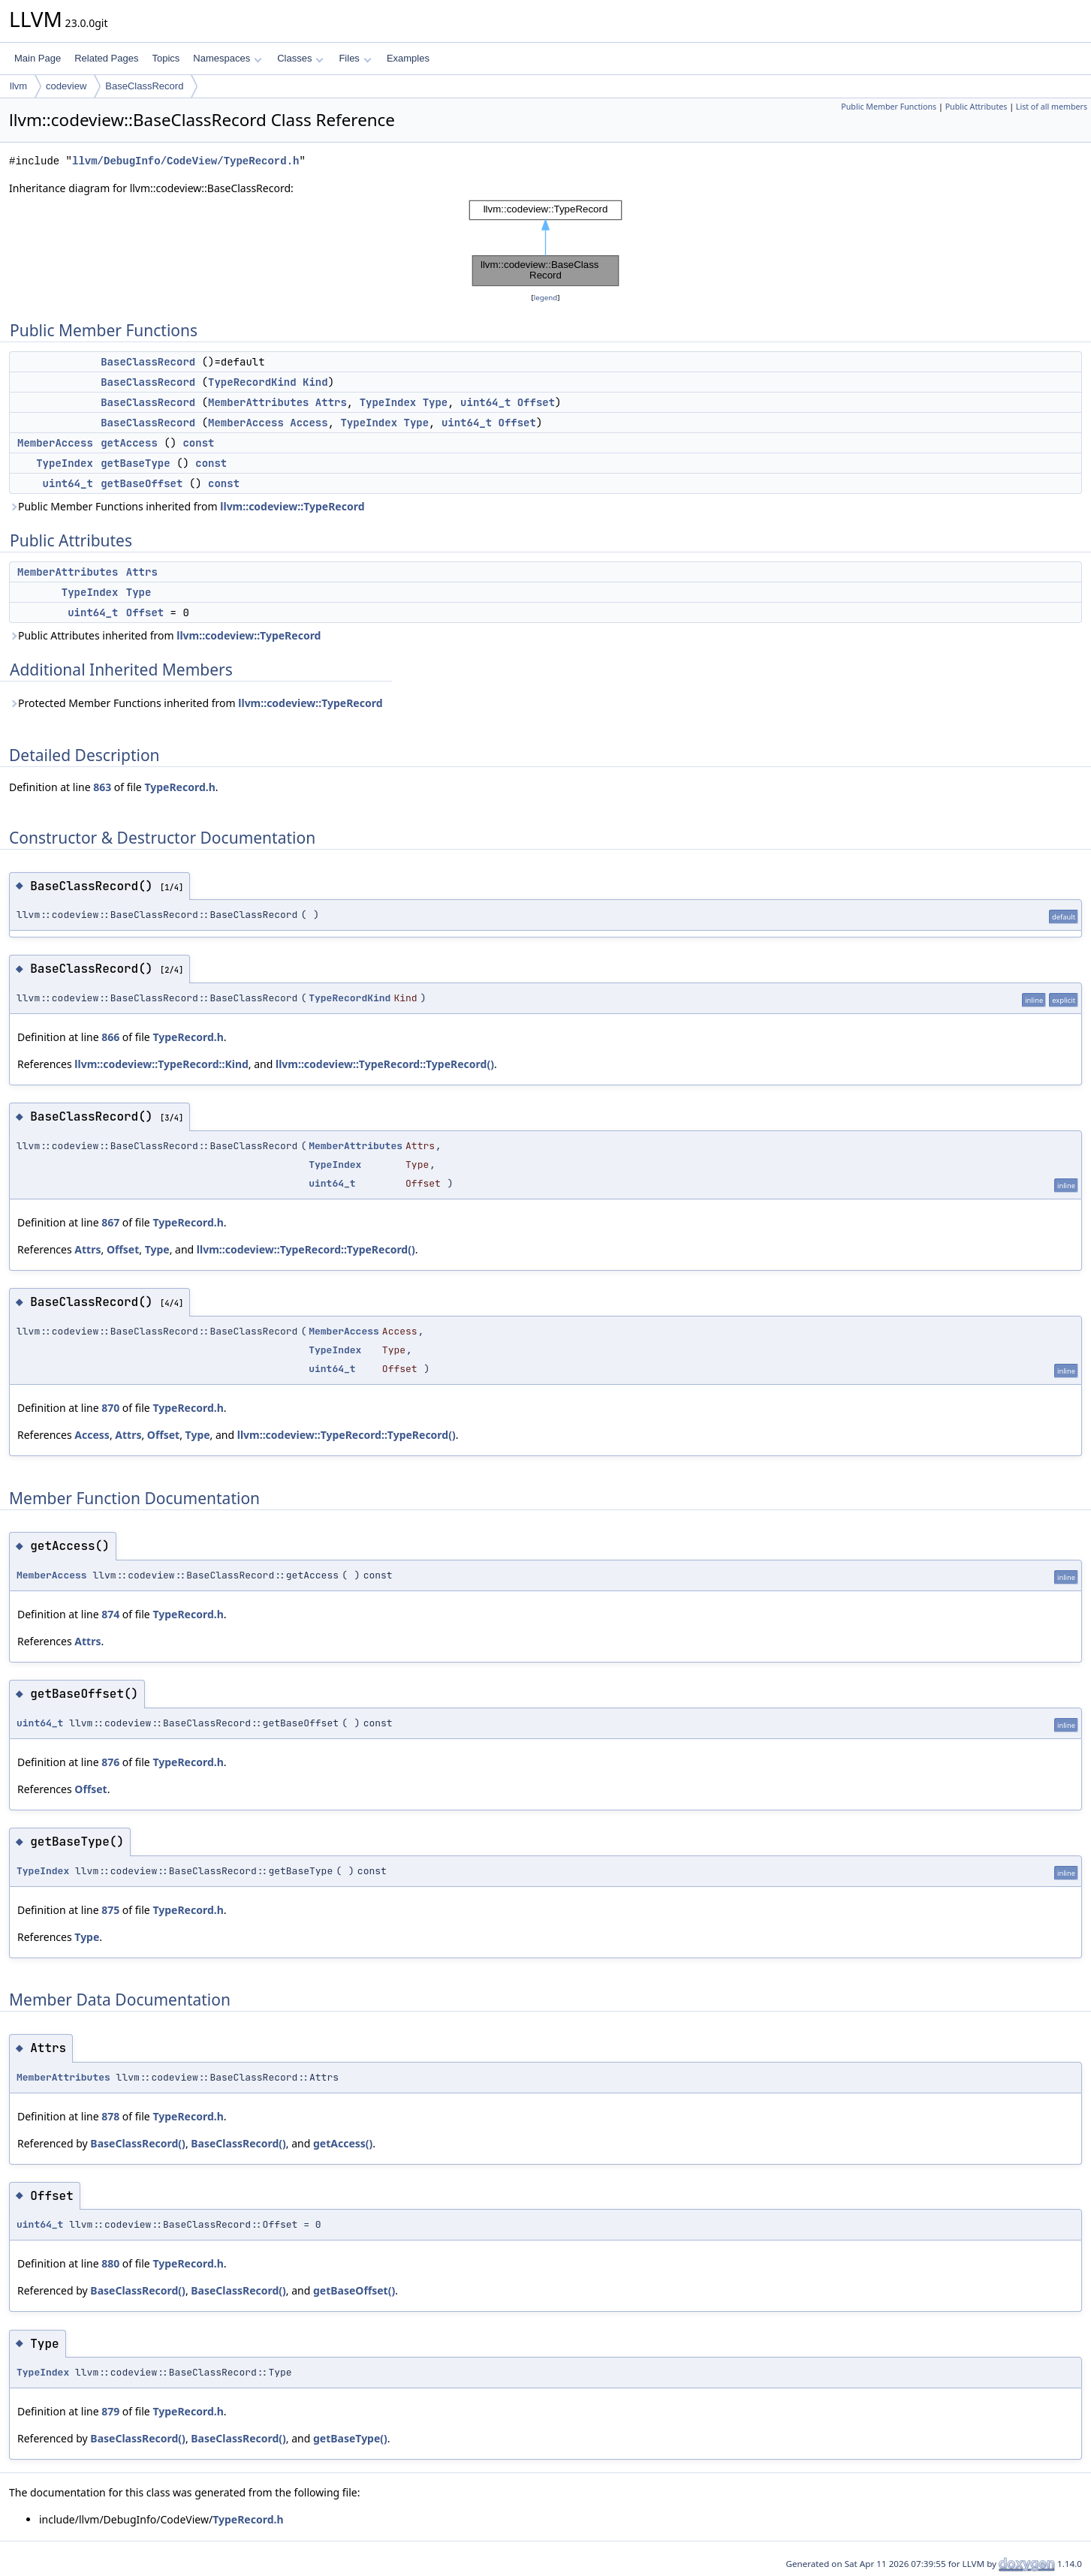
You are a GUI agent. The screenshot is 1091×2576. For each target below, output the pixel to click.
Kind (315, 382)
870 (110, 1408)
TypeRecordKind (252, 382)
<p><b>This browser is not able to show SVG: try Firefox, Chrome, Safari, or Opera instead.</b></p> (546, 243)
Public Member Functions (888, 106)
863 (102, 787)
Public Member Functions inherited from (187, 506)
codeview (66, 86)
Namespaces (227, 58)
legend (546, 297)
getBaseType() (350, 2438)
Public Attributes (976, 106)
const (198, 443)
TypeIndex (388, 402)
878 (110, 2116)
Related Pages (106, 58)
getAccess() (342, 2143)
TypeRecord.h (179, 787)
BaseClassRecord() (137, 2143)
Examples (408, 58)
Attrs (331, 402)
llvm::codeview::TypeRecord (292, 506)
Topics (165, 58)
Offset (536, 402)
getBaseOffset (141, 483)
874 (110, 1614)
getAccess (129, 443)
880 (110, 2263)
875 (110, 1910)
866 (110, 1037)
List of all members (1051, 106)
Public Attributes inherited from (165, 635)
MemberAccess (246, 422)
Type (435, 402)
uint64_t (485, 402)
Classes (300, 58)
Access (308, 422)
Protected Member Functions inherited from (196, 703)
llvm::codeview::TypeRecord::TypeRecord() (385, 1064)
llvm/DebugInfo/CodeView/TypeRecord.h (185, 161)
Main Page (37, 58)
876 (110, 1762)
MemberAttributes (258, 402)
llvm (18, 86)
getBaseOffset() (354, 2290)
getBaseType (135, 463)
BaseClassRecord (144, 86)
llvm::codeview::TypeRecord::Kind (161, 1064)
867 (110, 1222)
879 (110, 2411)
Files (355, 58)
